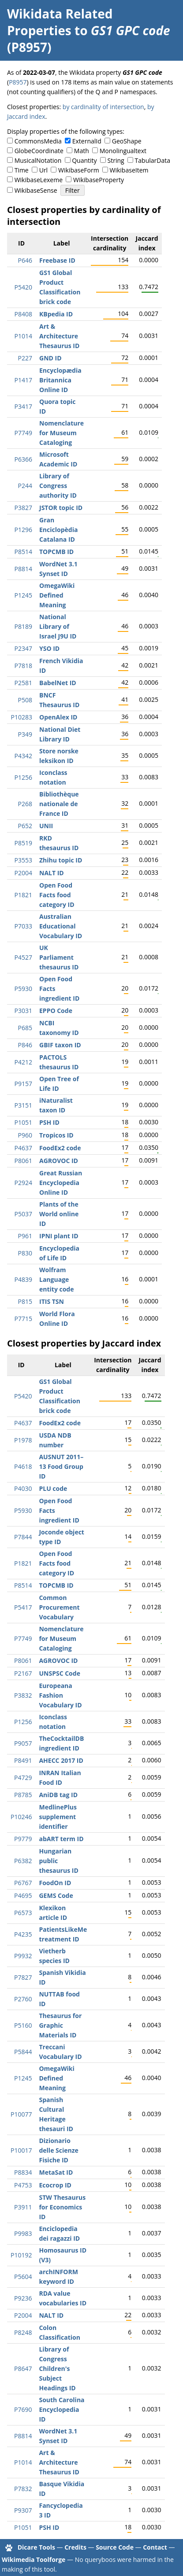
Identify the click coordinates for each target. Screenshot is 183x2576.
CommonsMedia (38, 141)
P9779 (23, 1839)
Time (22, 170)
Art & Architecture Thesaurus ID (59, 336)
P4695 (23, 1895)
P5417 (23, 1607)
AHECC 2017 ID (61, 1760)
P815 (25, 1301)
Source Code (115, 2547)
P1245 (23, 595)
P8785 (23, 1795)
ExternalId (86, 141)
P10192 (21, 2255)
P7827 (23, 1977)
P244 (25, 485)
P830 (25, 1253)
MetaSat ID (56, 2172)
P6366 (23, 459)
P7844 (23, 1537)
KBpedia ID (56, 314)
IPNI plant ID (58, 1236)
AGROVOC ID (58, 1160)
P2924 (23, 1182)
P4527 (23, 957)
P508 (25, 700)
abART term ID (61, 1839)
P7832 (23, 2488)
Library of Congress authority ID (58, 485)
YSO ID (49, 648)
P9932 (23, 1956)
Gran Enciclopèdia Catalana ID (58, 529)
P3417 (23, 406)
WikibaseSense (36, 190)
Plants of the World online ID (58, 1214)
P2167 (23, 1673)
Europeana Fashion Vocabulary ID (60, 1695)
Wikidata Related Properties (59, 22)
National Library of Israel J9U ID (57, 626)
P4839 (23, 1279)
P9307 (23, 2510)
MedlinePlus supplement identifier (58, 1817)
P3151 (23, 1105)
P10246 (21, 1817)
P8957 (17, 82)
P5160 (23, 2025)
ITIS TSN (51, 1301)
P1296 (23, 529)
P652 (25, 826)
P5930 (23, 988)
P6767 (23, 1883)
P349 (25, 734)
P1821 (23, 895)
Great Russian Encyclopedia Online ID (60, 1182)
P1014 (23, 336)
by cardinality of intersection (103, 107)
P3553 (23, 860)
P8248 (23, 2332)
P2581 (23, 683)
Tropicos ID (56, 1135)
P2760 (23, 1999)
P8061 (23, 1160)
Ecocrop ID (55, 2185)
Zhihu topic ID (60, 860)
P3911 (23, 2207)
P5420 (23, 287)
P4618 (23, 1466)
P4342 (23, 756)
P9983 (23, 2233)
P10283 (21, 717)
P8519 (23, 843)
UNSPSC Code (59, 1673)
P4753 (23, 2185)
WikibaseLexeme (39, 180)
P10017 (21, 2150)
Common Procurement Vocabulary (59, 1607)
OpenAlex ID (58, 717)
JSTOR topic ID (60, 507)
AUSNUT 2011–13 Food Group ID (61, 1466)
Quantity (84, 160)
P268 (25, 804)
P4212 (23, 1062)
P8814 (23, 569)
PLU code (53, 1488)
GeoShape (127, 141)
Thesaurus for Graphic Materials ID (60, 2025)
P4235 (23, 1934)
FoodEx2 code (60, 1148)
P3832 (23, 1695)
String (116, 160)
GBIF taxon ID (60, 1045)
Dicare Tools (36, 2547)
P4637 (23, 1148)
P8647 (23, 2368)
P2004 (23, 873)
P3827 (23, 507)
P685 (25, 1028)
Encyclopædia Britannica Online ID (60, 380)
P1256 (23, 777)
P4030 (23, 1488)
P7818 (23, 665)
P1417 (23, 380)
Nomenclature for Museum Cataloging (61, 433)
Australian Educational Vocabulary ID (60, 926)
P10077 (21, 2114)
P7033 (23, 926)
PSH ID (49, 1122)
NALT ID (51, 873)
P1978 (23, 1440)
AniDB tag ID (58, 1795)
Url (43, 170)
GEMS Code (56, 1895)
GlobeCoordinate (39, 151)
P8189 (23, 626)
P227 (25, 358)
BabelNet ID (57, 683)
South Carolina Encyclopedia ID (61, 2409)
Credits (75, 2547)
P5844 (23, 2052)
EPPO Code (55, 1010)
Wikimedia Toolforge (33, 2559)
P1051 (23, 1122)
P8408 (23, 314)
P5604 (23, 2276)
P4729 (23, 1777)
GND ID (50, 358)
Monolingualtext (123, 151)
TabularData (152, 160)
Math (81, 151)
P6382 (23, 1861)
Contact (155, 2547)
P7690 (23, 2409)
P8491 (23, 1760)
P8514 (23, 551)
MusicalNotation (38, 160)
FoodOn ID (55, 1883)
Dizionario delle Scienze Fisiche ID (58, 2150)
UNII (46, 826)
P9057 (23, 1743)
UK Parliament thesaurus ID (58, 957)
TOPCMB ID (56, 551)
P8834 (23, 2172)
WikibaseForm (78, 170)
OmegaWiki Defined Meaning (57, 595)
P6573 (23, 1912)
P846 (25, 1045)
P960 (25, 1135)
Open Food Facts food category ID (57, 895)
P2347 (23, 648)
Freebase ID (57, 260)
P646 (25, 260)
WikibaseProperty (98, 180)
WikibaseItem (129, 170)
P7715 (23, 1318)
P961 (25, 1236)
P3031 (23, 1010)
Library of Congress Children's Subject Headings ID (57, 2368)
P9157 (23, 1083)
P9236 (23, 2298)
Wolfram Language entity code (56, 1279)
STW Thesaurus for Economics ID (62, 2207)
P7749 (23, 433)
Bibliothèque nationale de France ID (59, 804)
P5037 (23, 1214)
